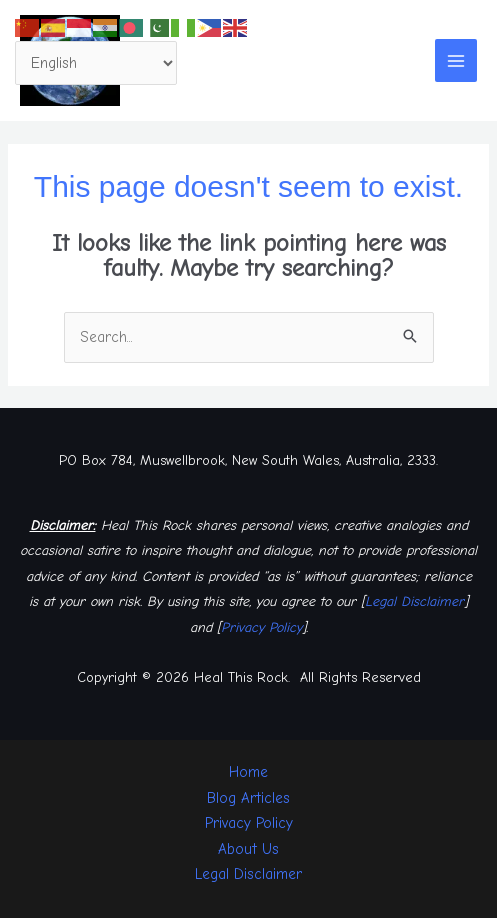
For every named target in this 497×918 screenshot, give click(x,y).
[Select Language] (96, 63)
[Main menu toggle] (456, 60)
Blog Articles (248, 798)
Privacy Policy (261, 627)
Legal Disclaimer (414, 601)
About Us (248, 849)
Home (248, 772)
